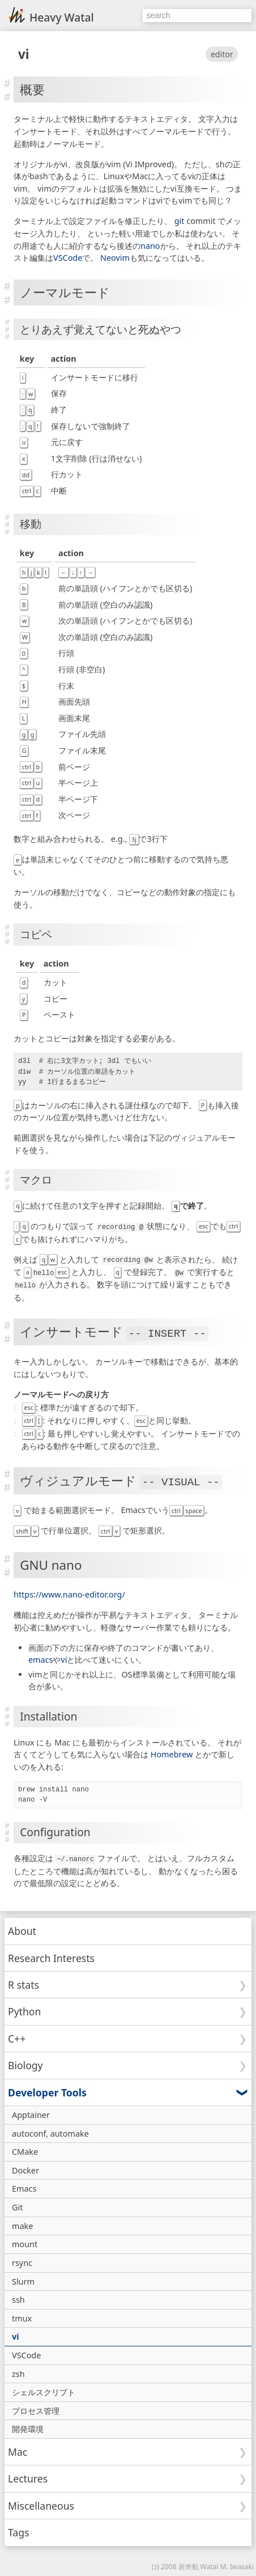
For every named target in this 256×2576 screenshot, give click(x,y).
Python (24, 2008)
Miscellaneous (41, 2502)
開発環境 (28, 2426)
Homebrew (172, 1751)
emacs (40, 1657)
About (22, 1928)
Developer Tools (47, 2089)
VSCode (67, 257)
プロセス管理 (35, 2407)
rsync (22, 2259)
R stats (23, 1981)
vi (23, 54)
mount (24, 2241)
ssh (18, 2296)
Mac (17, 2448)
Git (17, 2203)
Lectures (28, 2475)
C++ (16, 2035)
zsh (18, 2370)
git (179, 220)
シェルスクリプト (43, 2389)
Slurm (23, 2278)
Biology (25, 2062)
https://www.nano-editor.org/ (69, 1591)
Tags (18, 2529)
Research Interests (51, 1954)
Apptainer (31, 2111)
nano (150, 245)
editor (222, 54)
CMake (25, 2148)
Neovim (115, 257)
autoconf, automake (50, 2130)
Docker (25, 2167)
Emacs (24, 2185)
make (22, 2222)
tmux (22, 2315)
